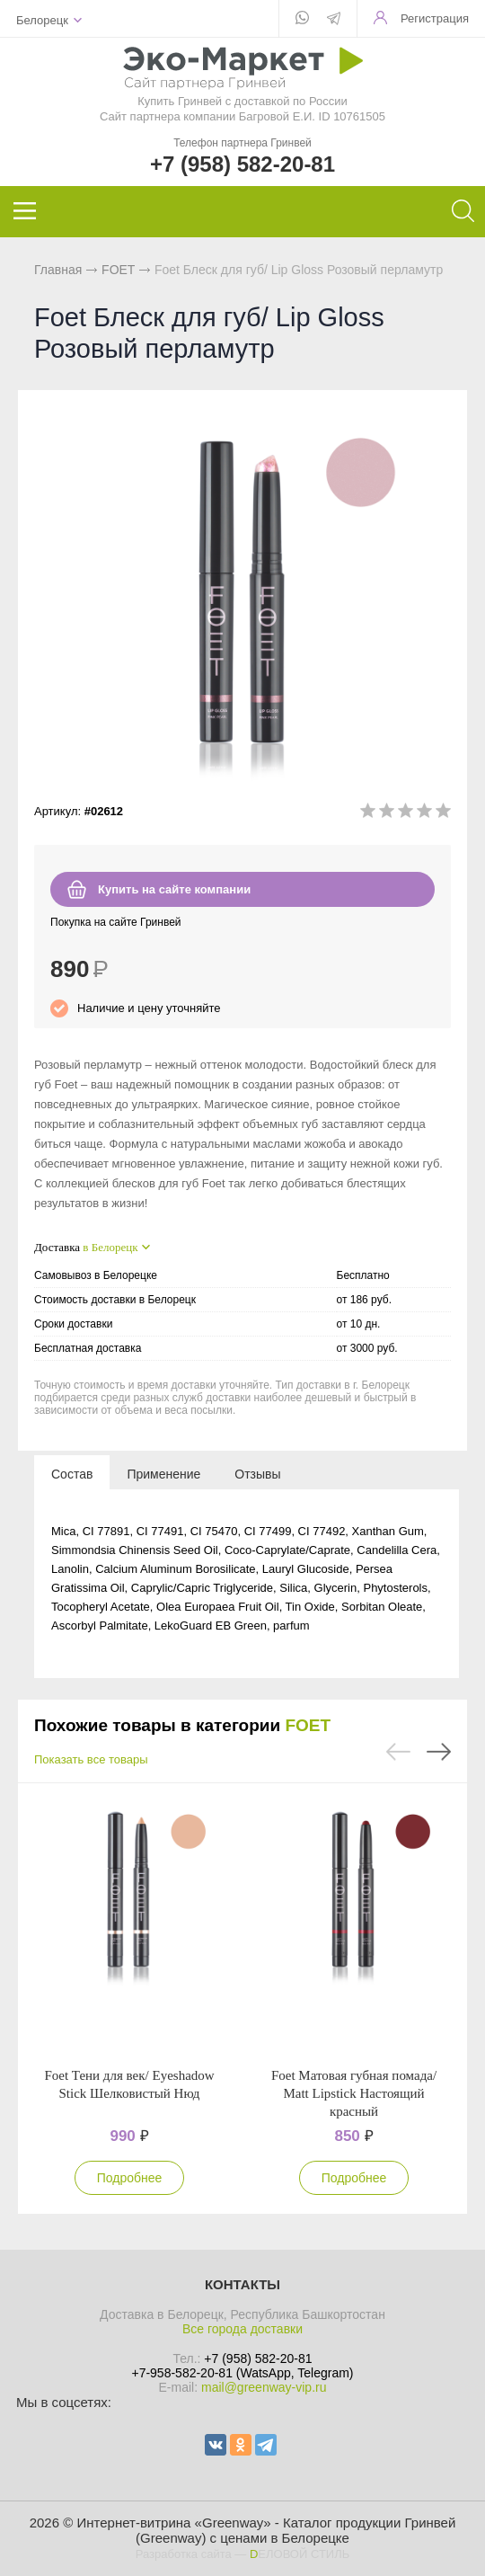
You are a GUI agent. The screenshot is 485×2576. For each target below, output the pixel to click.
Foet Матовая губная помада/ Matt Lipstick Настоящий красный (353, 2093)
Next (439, 1752)
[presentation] (72, 1473)
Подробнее (130, 2178)
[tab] (72, 1473)
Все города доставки (242, 2329)
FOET (118, 269)
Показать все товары (91, 1759)
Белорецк (42, 20)
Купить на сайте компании (174, 889)
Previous (398, 1752)
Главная (58, 269)
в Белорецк (110, 1247)
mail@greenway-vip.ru (263, 2387)
